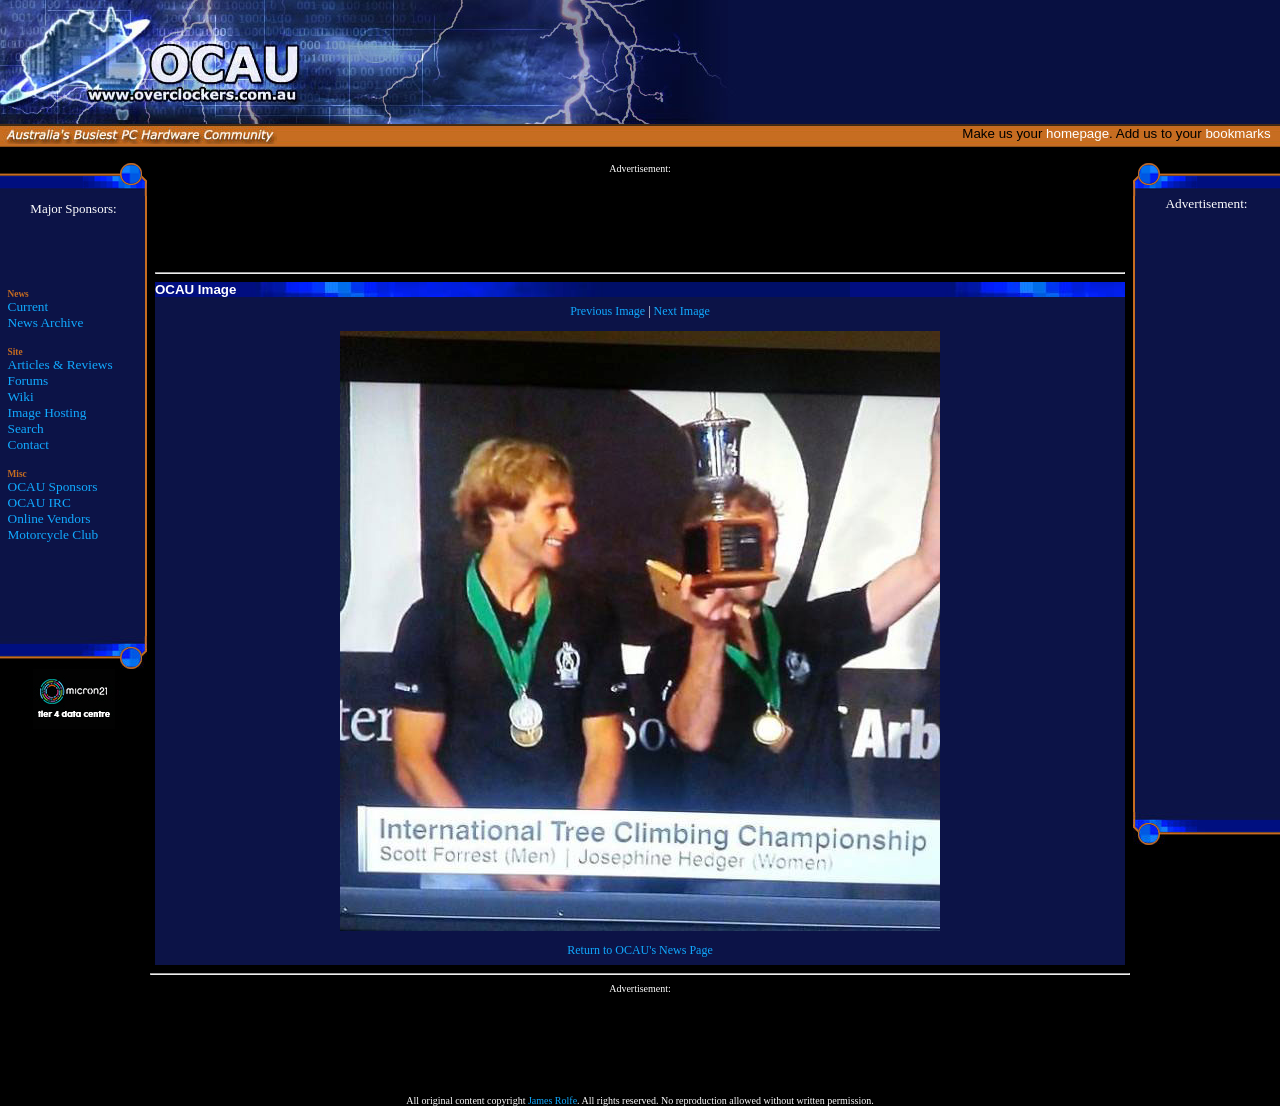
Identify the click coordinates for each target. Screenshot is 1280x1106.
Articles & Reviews (60, 364)
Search (26, 428)
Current (28, 306)
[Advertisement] (640, 219)
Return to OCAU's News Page (639, 950)
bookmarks (1241, 133)
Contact (28, 444)
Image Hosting (47, 412)
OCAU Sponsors (53, 486)
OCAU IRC (39, 502)
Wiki (21, 396)
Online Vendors (49, 518)
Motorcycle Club (53, 534)
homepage (1077, 133)
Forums (28, 380)
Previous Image (607, 311)
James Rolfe (552, 1100)
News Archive (46, 322)
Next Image (682, 311)
